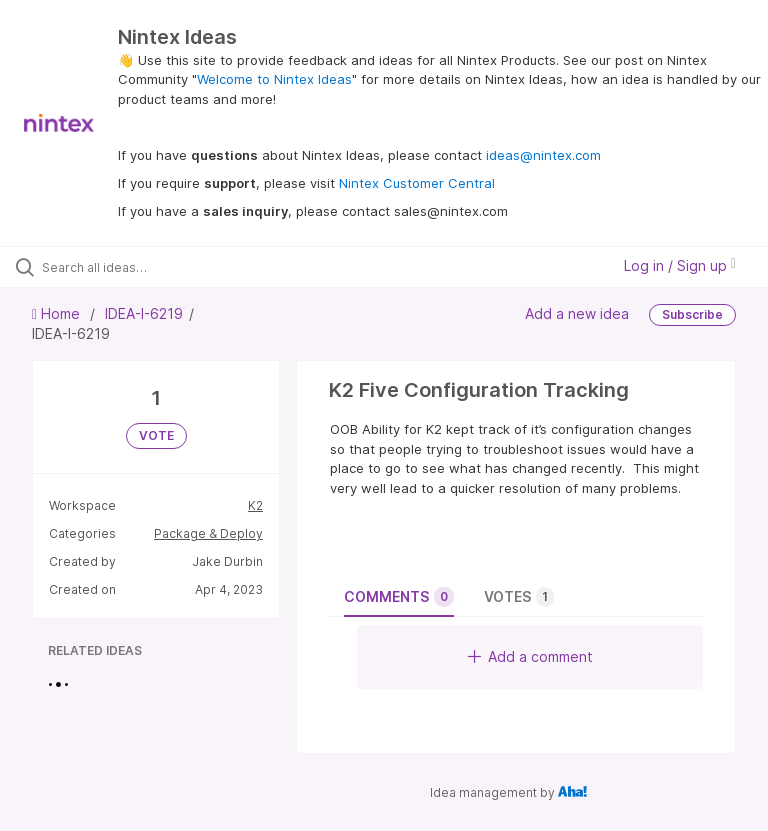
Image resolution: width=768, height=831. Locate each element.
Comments (399, 597)
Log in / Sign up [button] (680, 265)
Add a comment (530, 656)
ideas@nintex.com (543, 155)
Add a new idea (577, 313)
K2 (255, 505)
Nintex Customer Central (417, 183)
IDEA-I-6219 (144, 313)
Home (58, 313)
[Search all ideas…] (135, 267)
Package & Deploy (208, 533)
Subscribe (692, 314)
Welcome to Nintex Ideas (274, 79)
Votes (519, 597)
